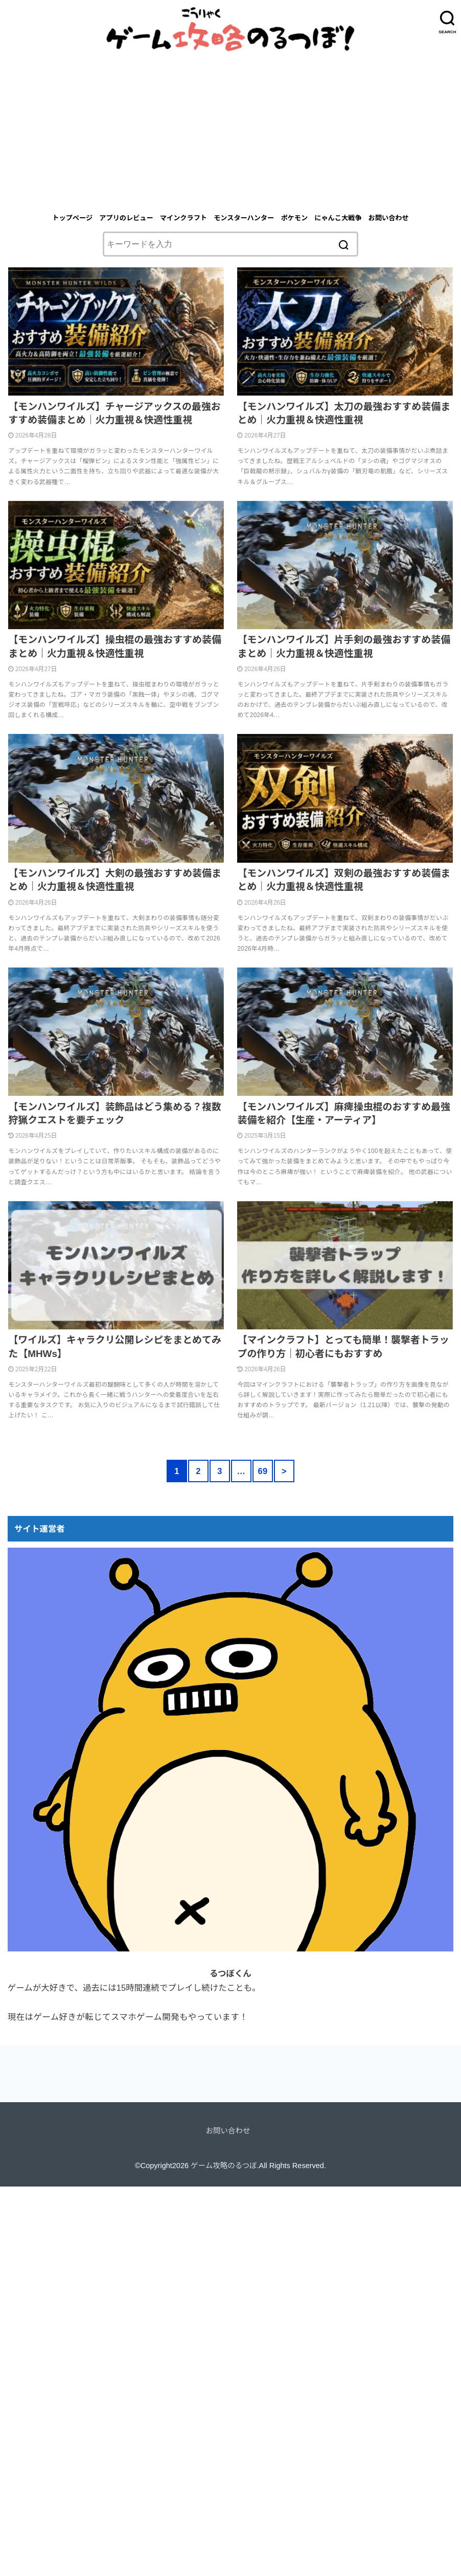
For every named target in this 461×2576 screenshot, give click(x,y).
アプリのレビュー (126, 218)
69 (262, 1471)
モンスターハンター (244, 218)
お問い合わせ (388, 218)
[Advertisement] (230, 128)
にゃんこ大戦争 (337, 218)
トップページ (72, 218)
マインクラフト (183, 218)
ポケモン (294, 218)
